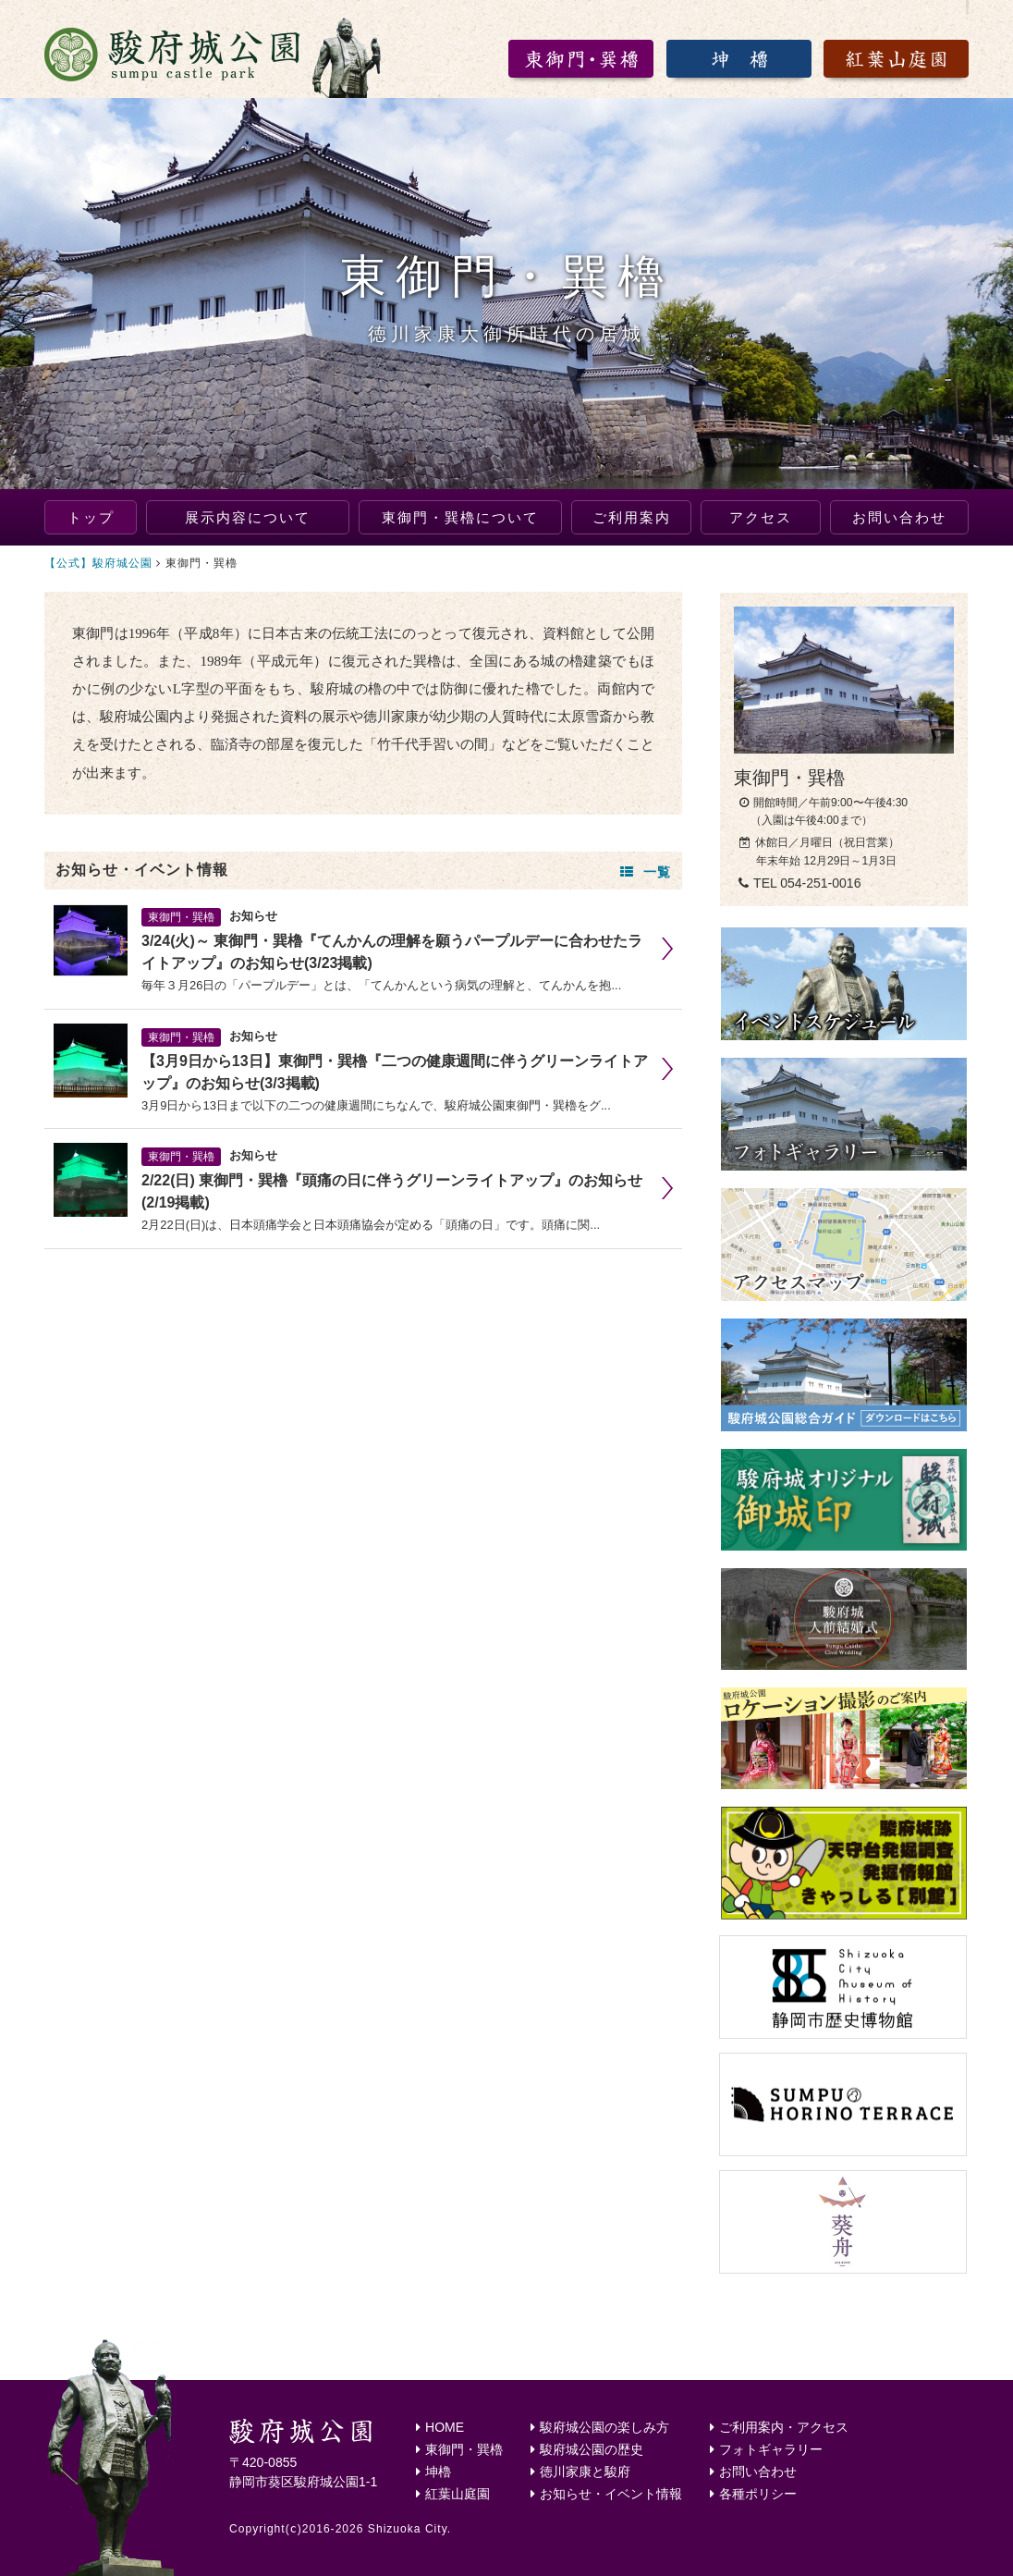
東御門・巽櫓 (459, 2449)
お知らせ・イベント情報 (606, 2493)
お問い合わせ (899, 517)
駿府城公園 (214, 56)
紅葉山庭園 (453, 2493)
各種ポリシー (753, 2493)
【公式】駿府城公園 (98, 563)
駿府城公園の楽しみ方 (600, 2427)
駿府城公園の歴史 (587, 2449)
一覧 (645, 872)
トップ (91, 517)
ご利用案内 (631, 517)
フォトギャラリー (766, 2449)
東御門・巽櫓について (460, 517)
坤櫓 (433, 2471)
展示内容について (248, 517)
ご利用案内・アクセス (779, 2427)
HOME (440, 2427)
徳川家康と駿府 (580, 2471)
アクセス (760, 517)
